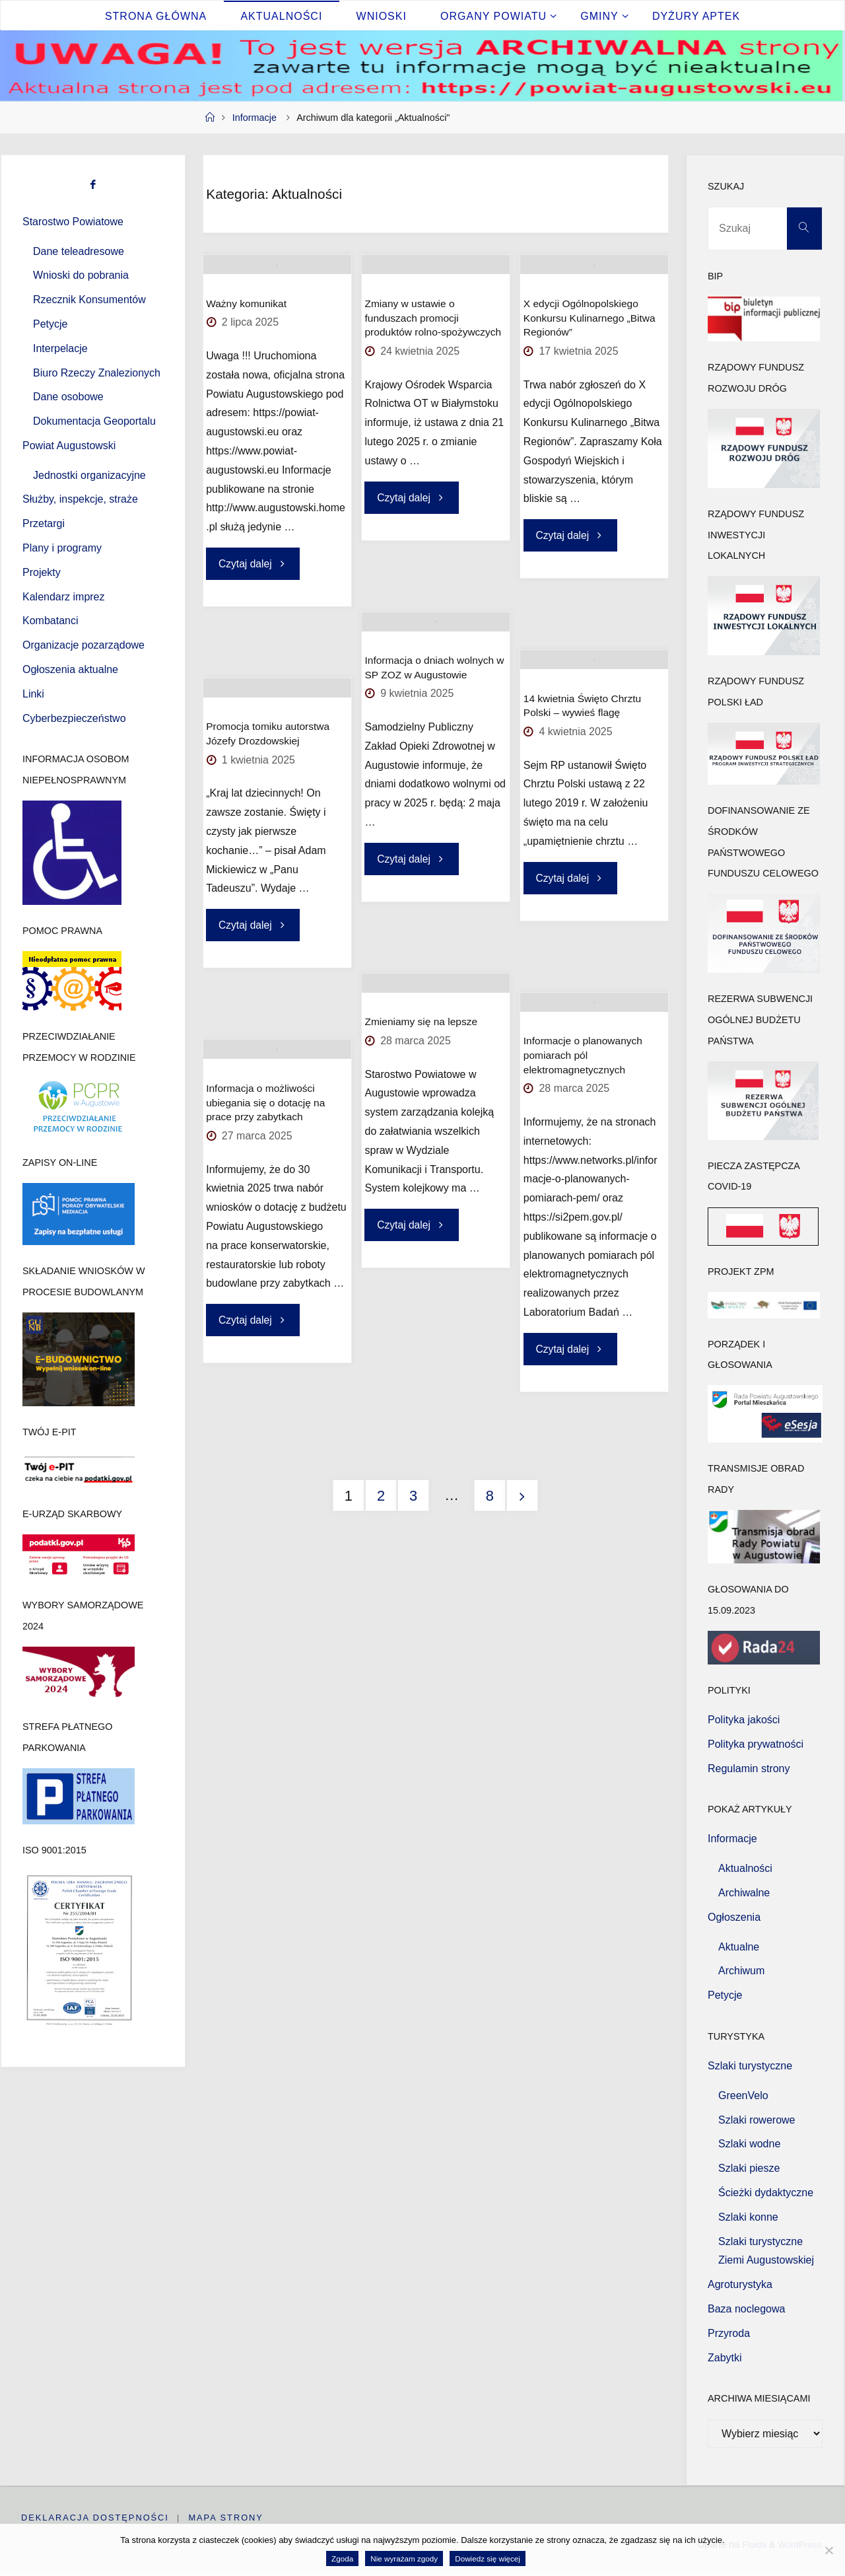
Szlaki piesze (749, 2168)
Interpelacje (60, 348)
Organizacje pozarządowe (83, 645)
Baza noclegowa (746, 2308)
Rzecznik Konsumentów (89, 299)
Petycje (50, 324)
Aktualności (745, 1868)
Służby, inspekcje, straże (80, 499)
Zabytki (725, 2357)
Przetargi (43, 523)
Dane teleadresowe (78, 251)
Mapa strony (227, 2517)
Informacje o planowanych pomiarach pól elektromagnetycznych (583, 1110)
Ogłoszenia (734, 1917)
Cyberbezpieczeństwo (74, 718)
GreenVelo (743, 2095)
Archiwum (741, 1970)
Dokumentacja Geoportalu (94, 421)
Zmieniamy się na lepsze (421, 1077)
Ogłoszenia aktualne (70, 669)
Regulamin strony (749, 1768)
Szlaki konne (748, 2217)
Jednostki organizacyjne (89, 475)
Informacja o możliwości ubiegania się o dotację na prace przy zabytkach (265, 1157)
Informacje (254, 117)
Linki (33, 693)
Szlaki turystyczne (750, 2065)
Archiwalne (744, 1892)
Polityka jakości (744, 1719)
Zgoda (342, 2558)
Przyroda (729, 2333)
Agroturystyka (740, 2284)
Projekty (41, 572)
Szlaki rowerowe (756, 2120)
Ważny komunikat (246, 358)
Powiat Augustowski (69, 445)
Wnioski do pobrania (81, 275)
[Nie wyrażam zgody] (828, 2550)
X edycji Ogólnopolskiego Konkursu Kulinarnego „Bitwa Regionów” (590, 373)
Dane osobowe (68, 396)
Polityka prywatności (755, 1744)
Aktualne (738, 1946)
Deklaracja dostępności (95, 2517)
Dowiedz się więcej (487, 2558)
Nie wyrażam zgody (404, 2558)
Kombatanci (50, 620)
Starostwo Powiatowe (72, 221)
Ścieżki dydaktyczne (765, 2192)
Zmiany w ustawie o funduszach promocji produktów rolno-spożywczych (433, 373)
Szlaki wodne (749, 2143)
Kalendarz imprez (63, 596)
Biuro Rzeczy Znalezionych (96, 372)
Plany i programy (62, 548)
